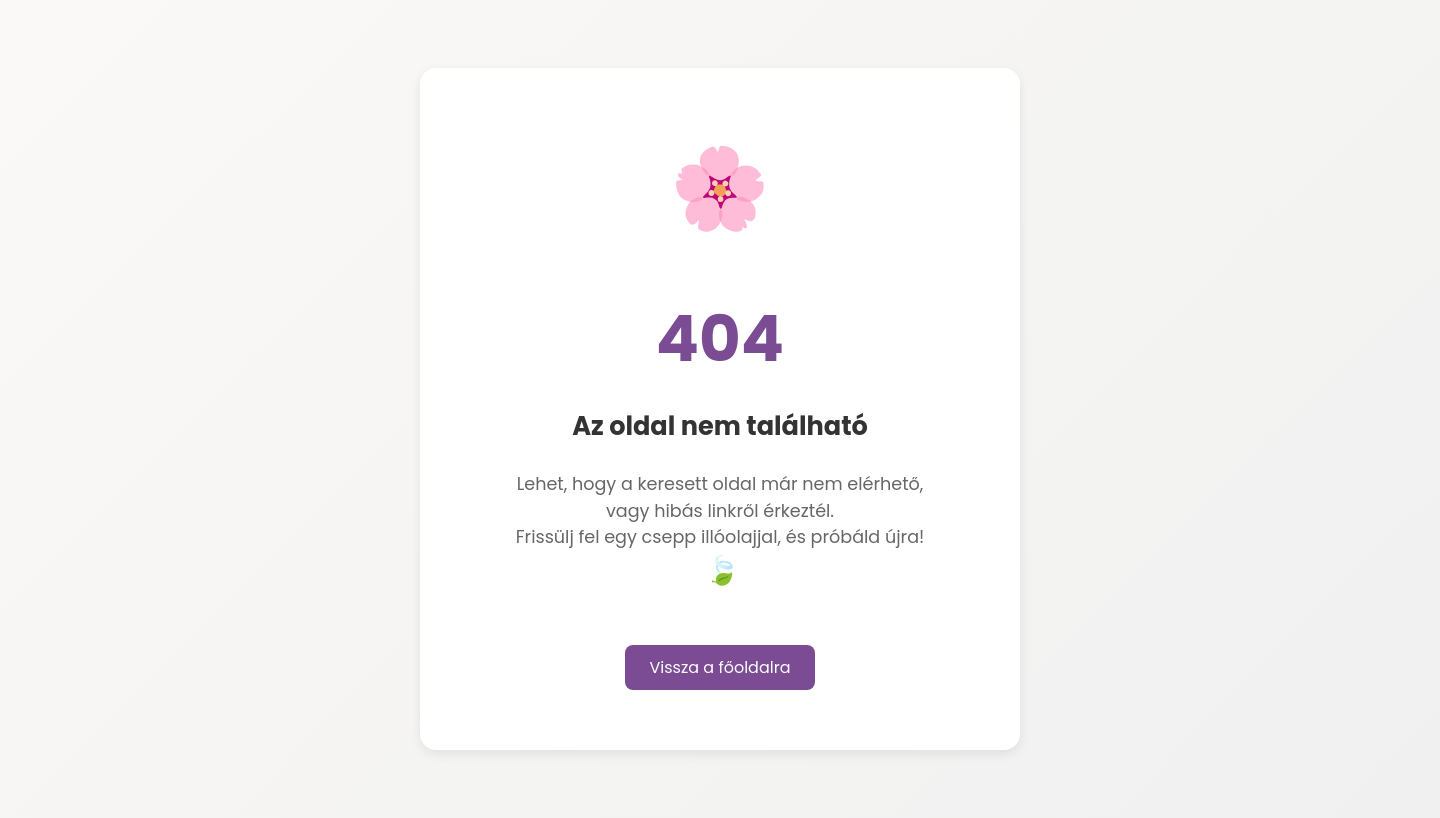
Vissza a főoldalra (720, 667)
